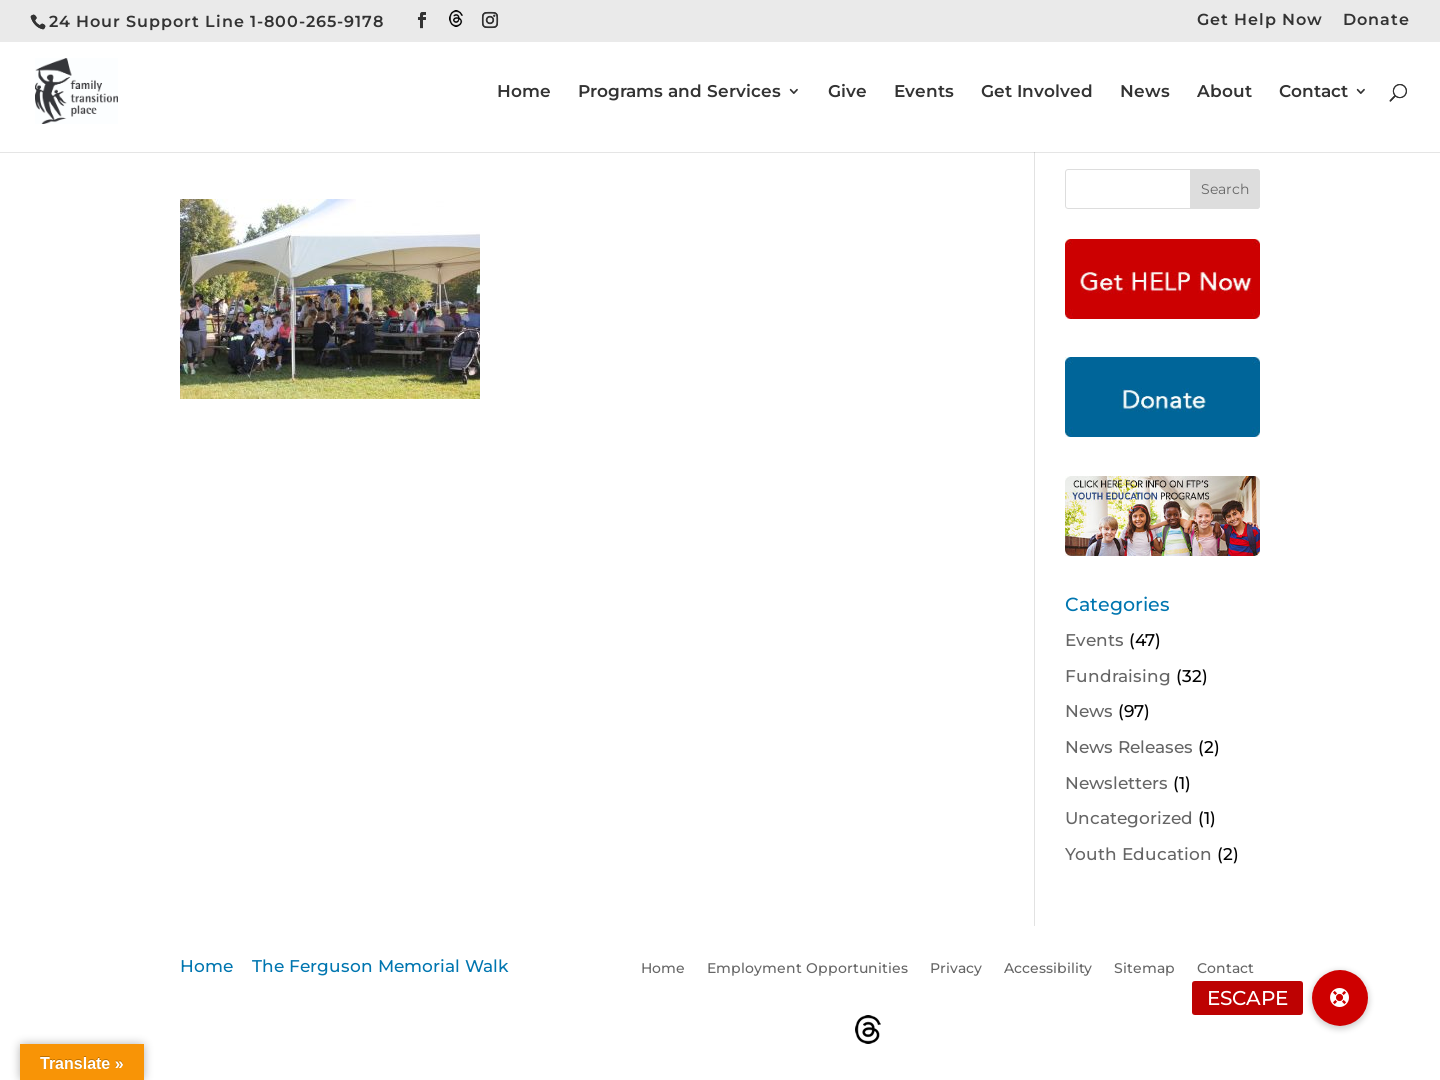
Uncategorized (1129, 818)
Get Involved (1037, 92)
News (1145, 92)
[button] (1340, 998)
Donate (1376, 20)
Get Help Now (1260, 20)
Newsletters (1116, 783)
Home (524, 92)
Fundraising (1118, 676)
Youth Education (1138, 854)
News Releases (1129, 747)
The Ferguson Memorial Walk (380, 966)
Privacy (956, 969)
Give (847, 92)
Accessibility (1048, 969)
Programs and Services (679, 92)
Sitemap (1144, 969)
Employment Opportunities (807, 969)
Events (924, 92)
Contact (1313, 92)
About (1224, 92)
